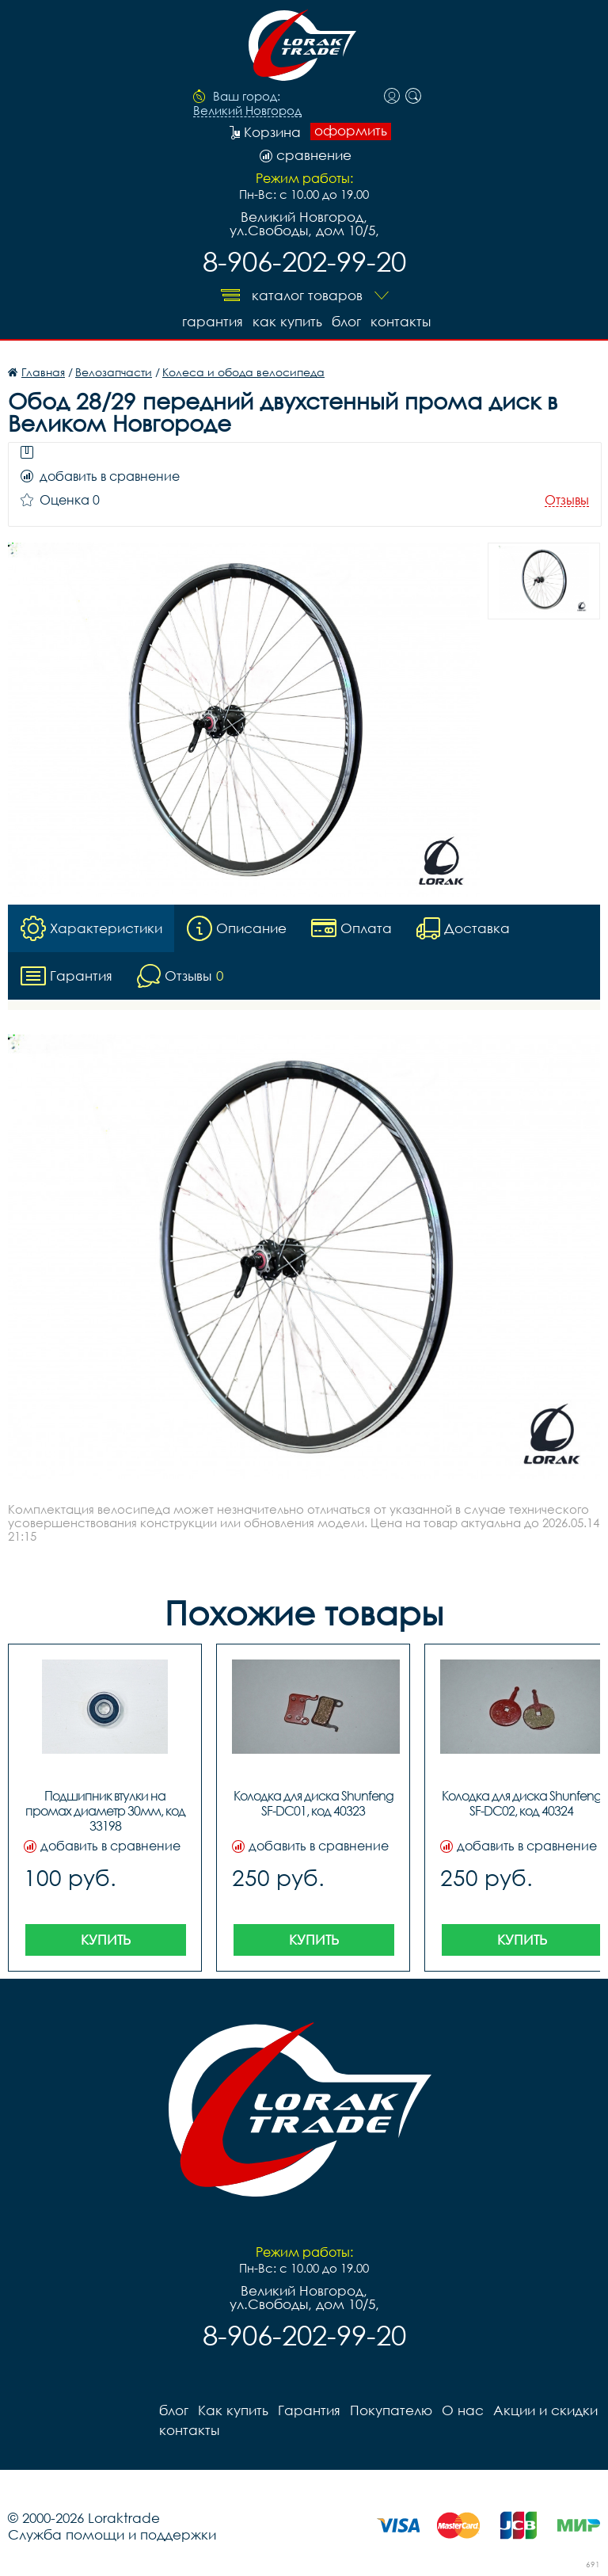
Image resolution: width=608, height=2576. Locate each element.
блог (346, 321)
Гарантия (212, 321)
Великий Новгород (247, 111)
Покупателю (391, 2410)
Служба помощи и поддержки (112, 2534)
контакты (400, 321)
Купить (106, 1939)
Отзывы (567, 500)
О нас (463, 2410)
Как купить (287, 321)
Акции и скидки (545, 2410)
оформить (350, 131)
